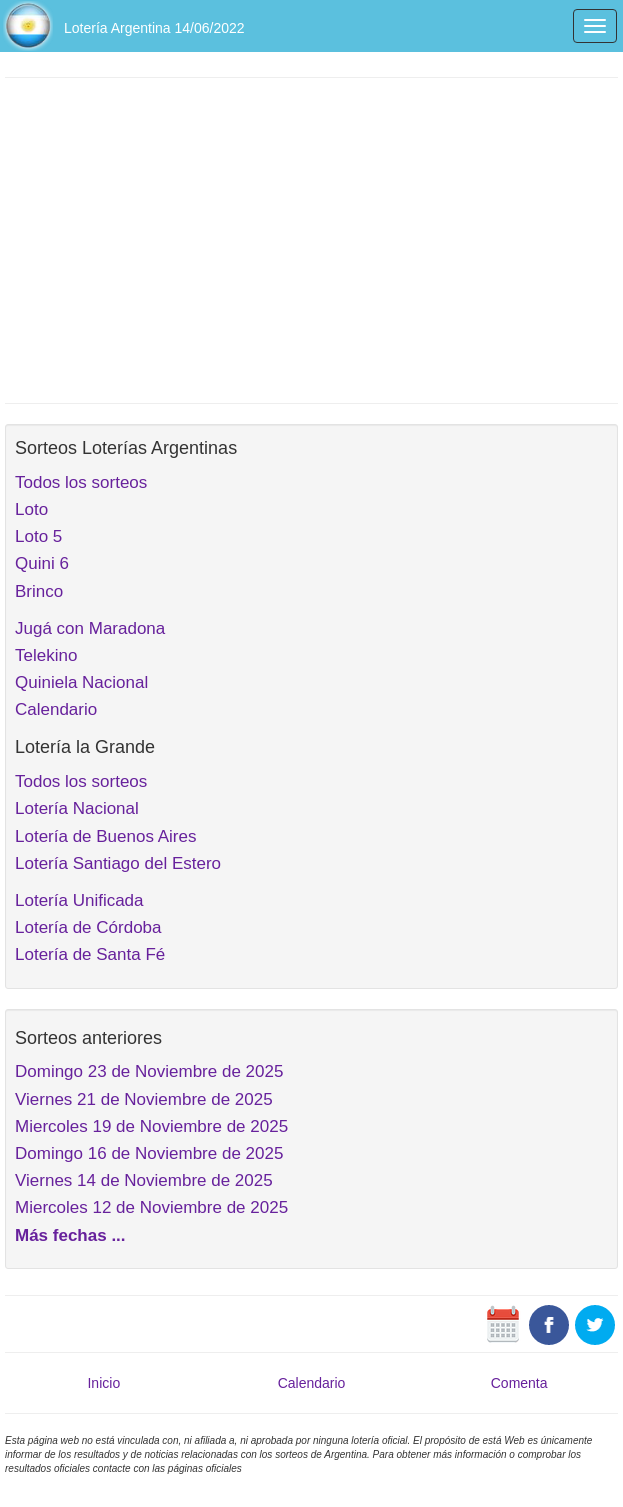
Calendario (56, 709)
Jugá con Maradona (90, 628)
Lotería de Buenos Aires (105, 836)
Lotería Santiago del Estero (118, 863)
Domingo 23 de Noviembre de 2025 (149, 1071)
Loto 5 (38, 536)
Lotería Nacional (77, 808)
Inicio (103, 1383)
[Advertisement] (311, 238)
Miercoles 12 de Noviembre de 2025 (151, 1207)
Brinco (39, 591)
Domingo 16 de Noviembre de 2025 (149, 1153)
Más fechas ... (70, 1235)
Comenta (519, 1383)
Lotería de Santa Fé (90, 954)
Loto (31, 509)
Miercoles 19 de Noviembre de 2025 (151, 1126)
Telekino (46, 655)
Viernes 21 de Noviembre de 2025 (144, 1099)
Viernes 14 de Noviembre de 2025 (144, 1180)
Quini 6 (42, 563)
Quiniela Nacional (81, 682)
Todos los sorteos (81, 482)
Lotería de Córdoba (88, 927)
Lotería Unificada (79, 900)
